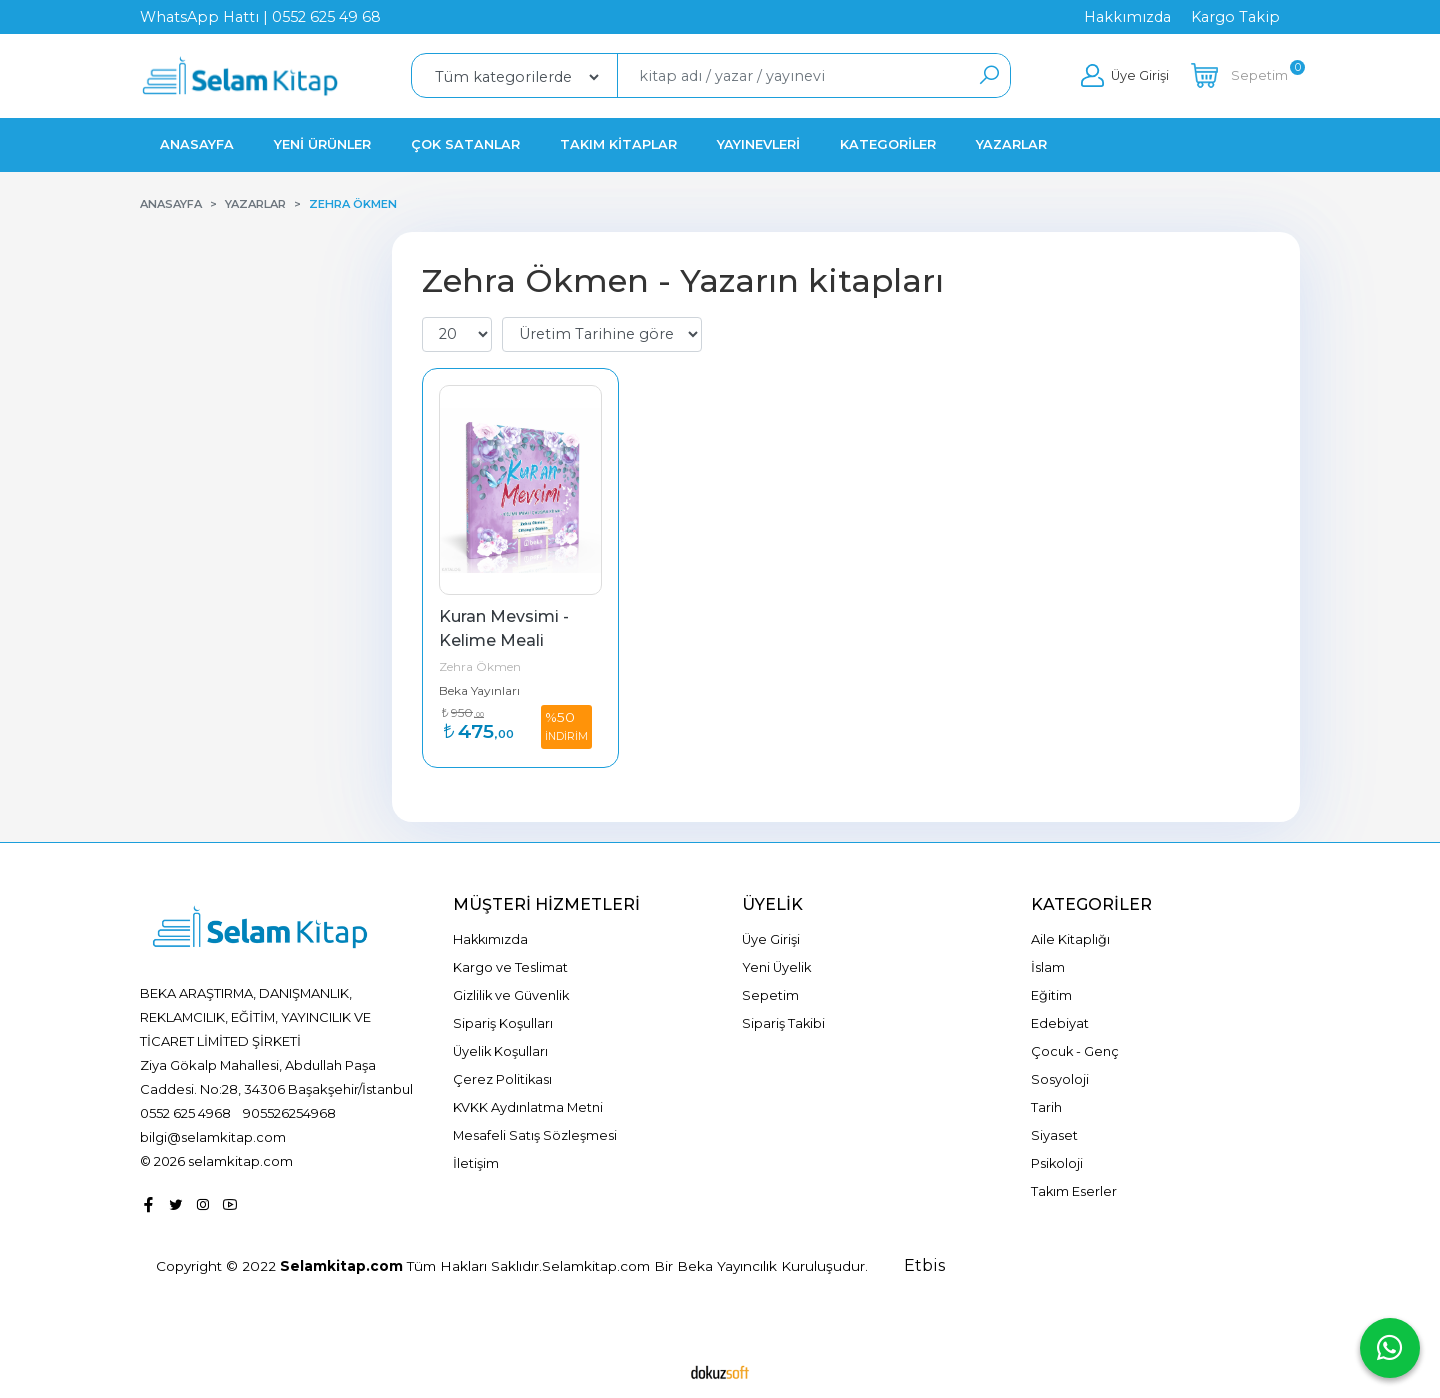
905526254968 (289, 1113)
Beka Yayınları (479, 690)
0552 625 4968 (185, 1113)
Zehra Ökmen (480, 666)
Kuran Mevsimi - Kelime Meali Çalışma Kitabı (506, 640)
